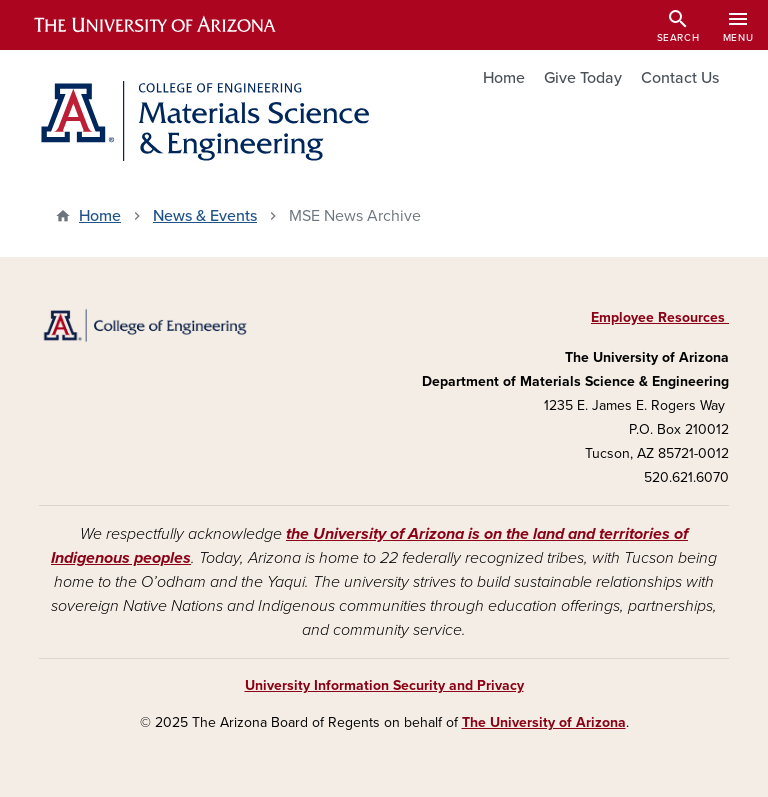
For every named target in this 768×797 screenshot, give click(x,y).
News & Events (205, 216)
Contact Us (680, 78)
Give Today (583, 78)
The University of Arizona (544, 722)
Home (504, 78)
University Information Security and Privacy (384, 685)
